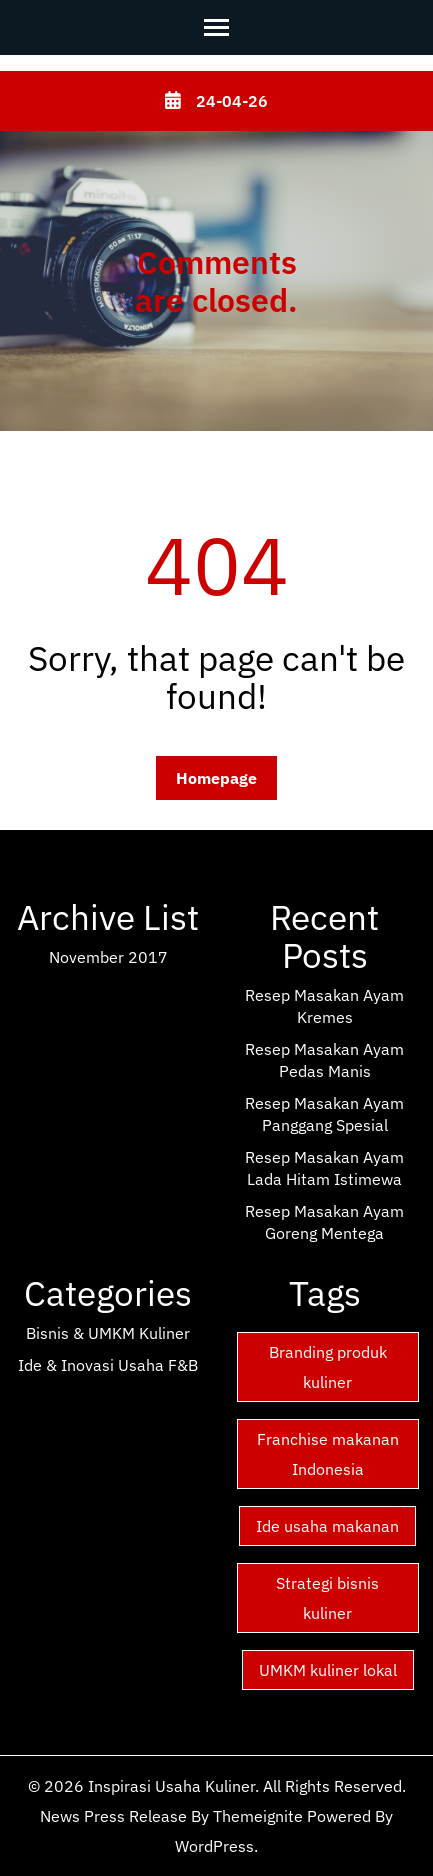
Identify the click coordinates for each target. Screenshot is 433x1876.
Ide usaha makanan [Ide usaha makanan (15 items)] (327, 1526)
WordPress (214, 1846)
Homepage (216, 778)
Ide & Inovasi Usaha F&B (108, 1365)
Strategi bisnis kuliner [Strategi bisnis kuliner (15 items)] (327, 1598)
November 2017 (108, 957)
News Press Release (113, 1816)
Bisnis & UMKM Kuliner (108, 1333)
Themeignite (258, 1816)
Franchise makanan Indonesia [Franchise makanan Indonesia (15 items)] (328, 1454)
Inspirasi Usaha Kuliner (171, 1786)
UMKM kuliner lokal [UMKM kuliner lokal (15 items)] (328, 1670)
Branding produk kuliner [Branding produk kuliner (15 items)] (328, 1367)
